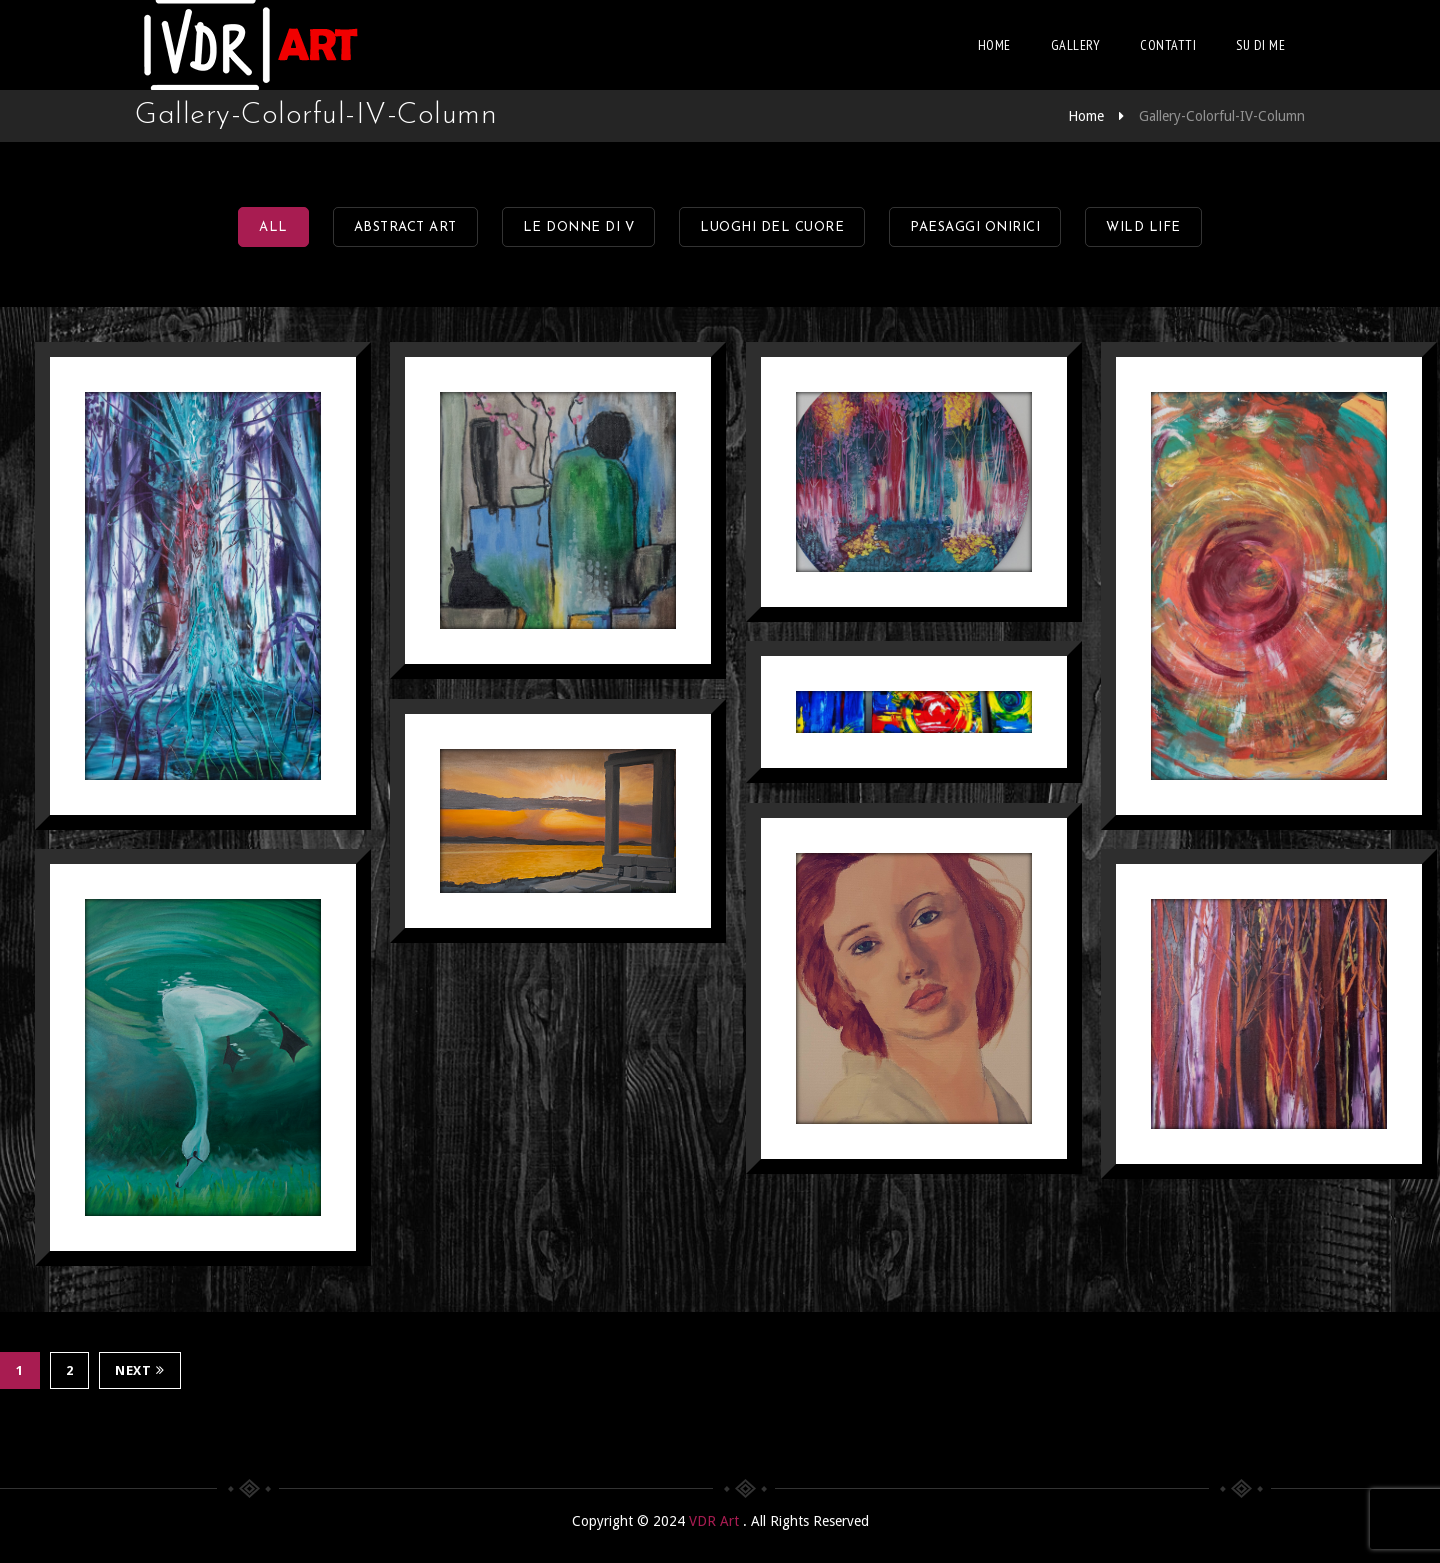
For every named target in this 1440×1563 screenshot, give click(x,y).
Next (140, 1370)
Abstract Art (405, 227)
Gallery (1076, 45)
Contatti (1168, 45)
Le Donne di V (579, 227)
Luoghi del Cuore (772, 227)
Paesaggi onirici (975, 227)
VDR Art (716, 1521)
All (273, 227)
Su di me (1260, 45)
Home (994, 45)
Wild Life (1143, 227)
